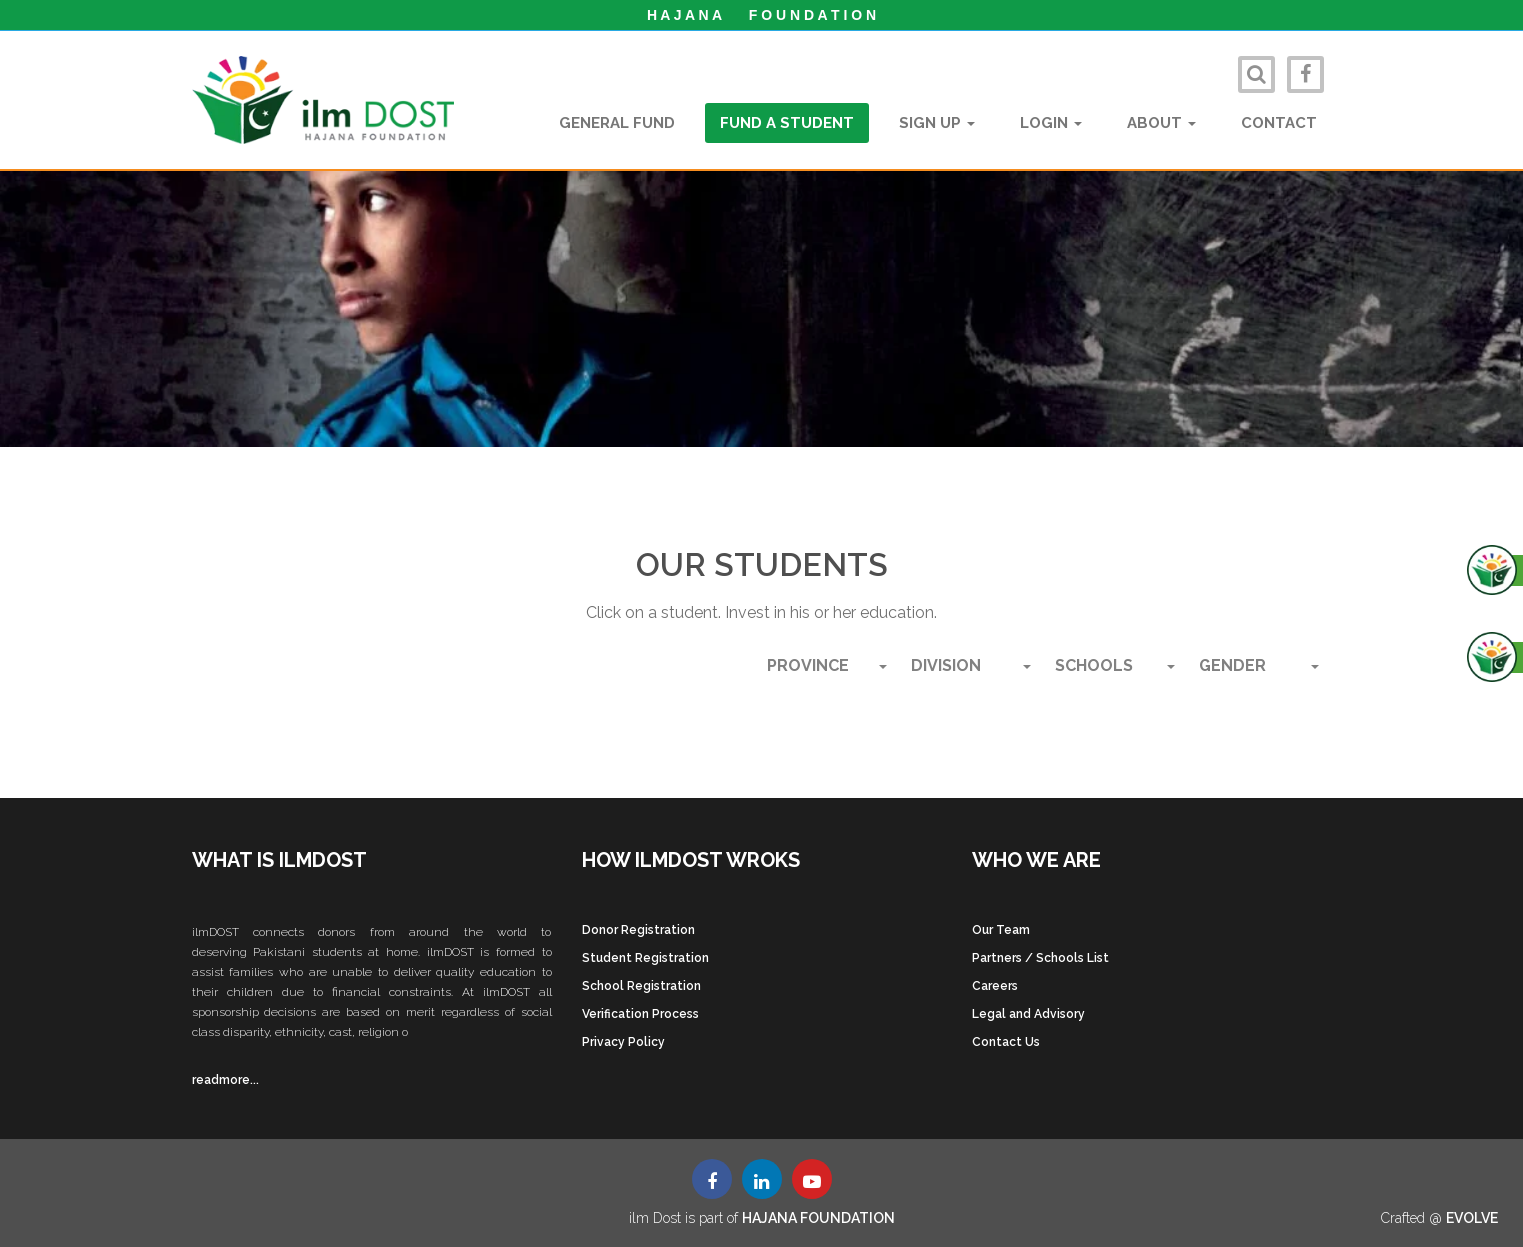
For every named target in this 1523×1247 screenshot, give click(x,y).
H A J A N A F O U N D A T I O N (761, 15)
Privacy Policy (623, 1042)
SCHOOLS (1115, 665)
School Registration (641, 986)
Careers (995, 986)
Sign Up (937, 123)
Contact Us (1006, 1042)
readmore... (225, 1080)
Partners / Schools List (1040, 958)
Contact (1279, 123)
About (1161, 123)
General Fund (617, 123)
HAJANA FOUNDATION (818, 1218)
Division (971, 665)
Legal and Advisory (1028, 1014)
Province (827, 665)
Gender (1259, 665)
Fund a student (787, 123)
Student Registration (645, 958)
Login (1051, 123)
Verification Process (640, 1014)
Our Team (1001, 930)
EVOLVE (1472, 1218)
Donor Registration (638, 930)
